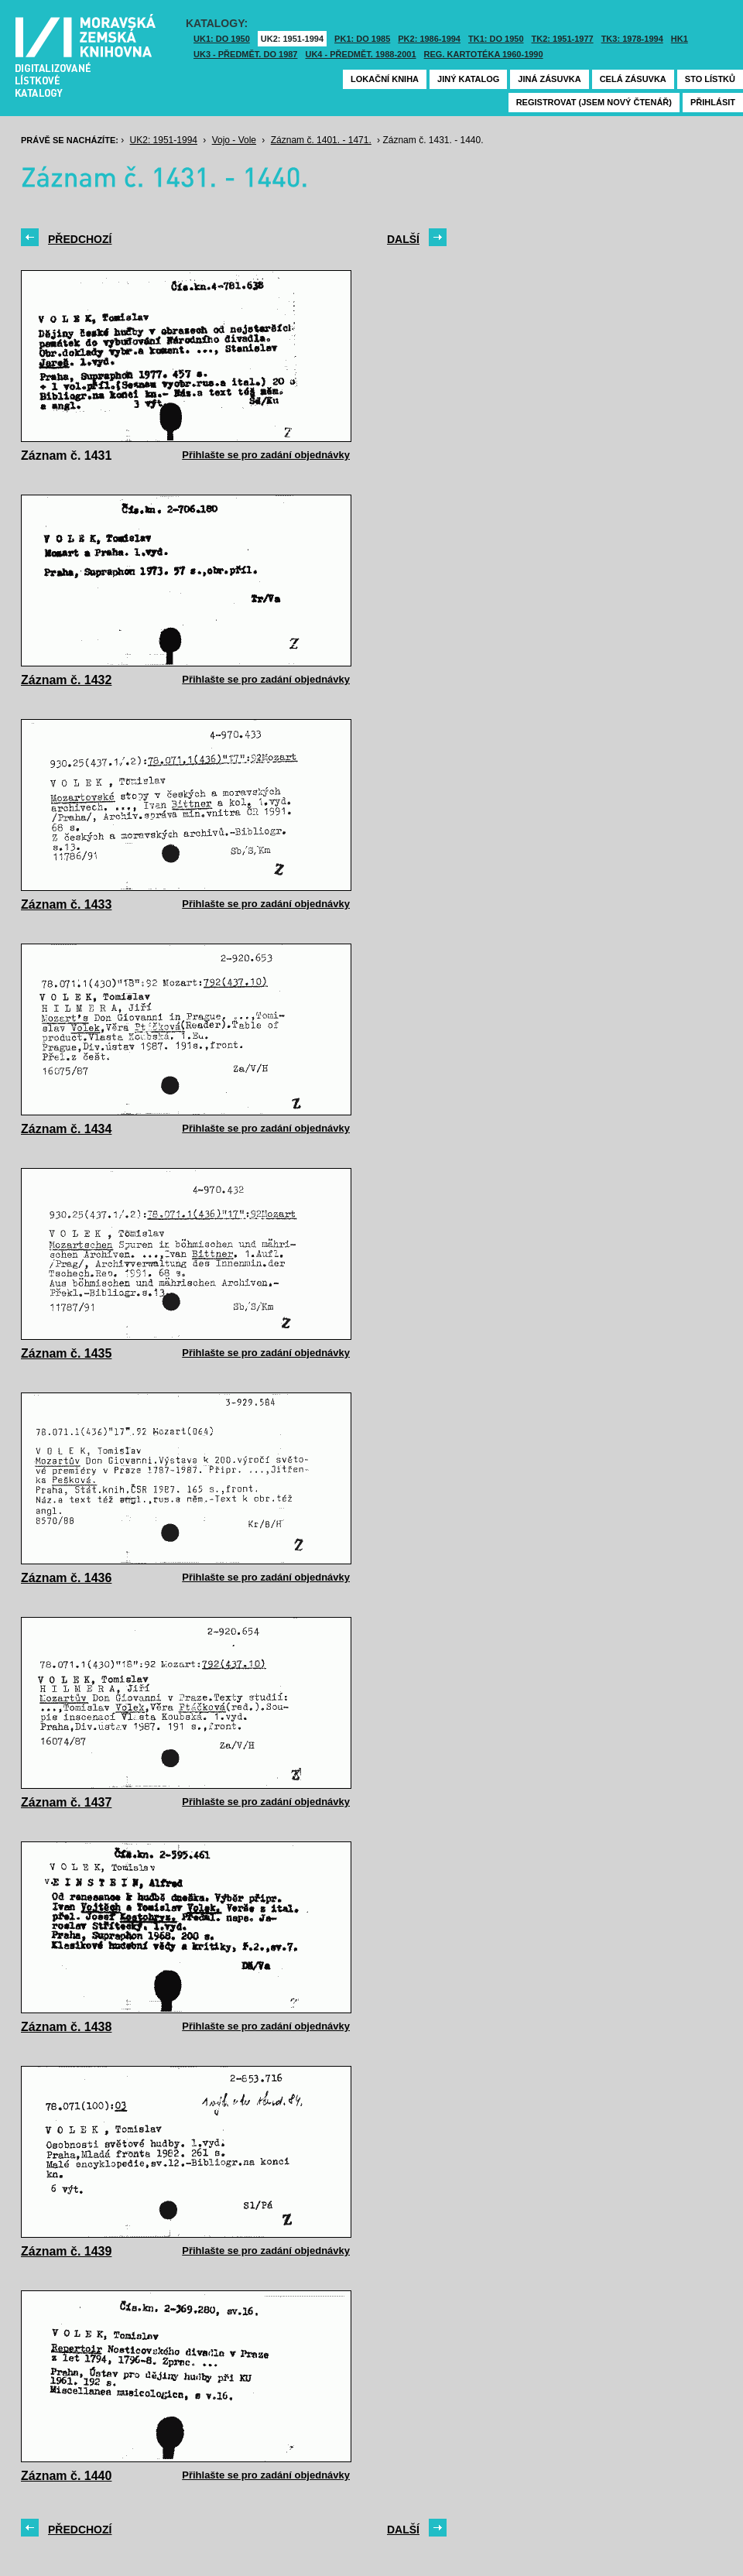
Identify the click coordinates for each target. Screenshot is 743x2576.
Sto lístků (710, 79)
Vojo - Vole (234, 140)
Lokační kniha (385, 79)
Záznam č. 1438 (66, 2026)
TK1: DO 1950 (496, 38)
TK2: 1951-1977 (563, 38)
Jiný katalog (468, 79)
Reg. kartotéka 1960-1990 (483, 54)
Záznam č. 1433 (66, 904)
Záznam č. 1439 (66, 2251)
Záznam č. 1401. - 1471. (321, 140)
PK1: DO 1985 (362, 38)
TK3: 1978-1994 (632, 38)
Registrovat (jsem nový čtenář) (594, 102)
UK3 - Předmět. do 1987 (245, 54)
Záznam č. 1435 (66, 1353)
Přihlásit (712, 102)
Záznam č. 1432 (66, 680)
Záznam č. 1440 (66, 2475)
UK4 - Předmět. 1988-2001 (360, 54)
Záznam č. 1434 (66, 1129)
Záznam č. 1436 (66, 1577)
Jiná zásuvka (549, 79)
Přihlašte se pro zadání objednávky (266, 455)
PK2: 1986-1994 (429, 38)
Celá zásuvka (633, 79)
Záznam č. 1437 (66, 1802)
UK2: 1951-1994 (292, 38)
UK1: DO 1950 (221, 38)
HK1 (679, 38)
